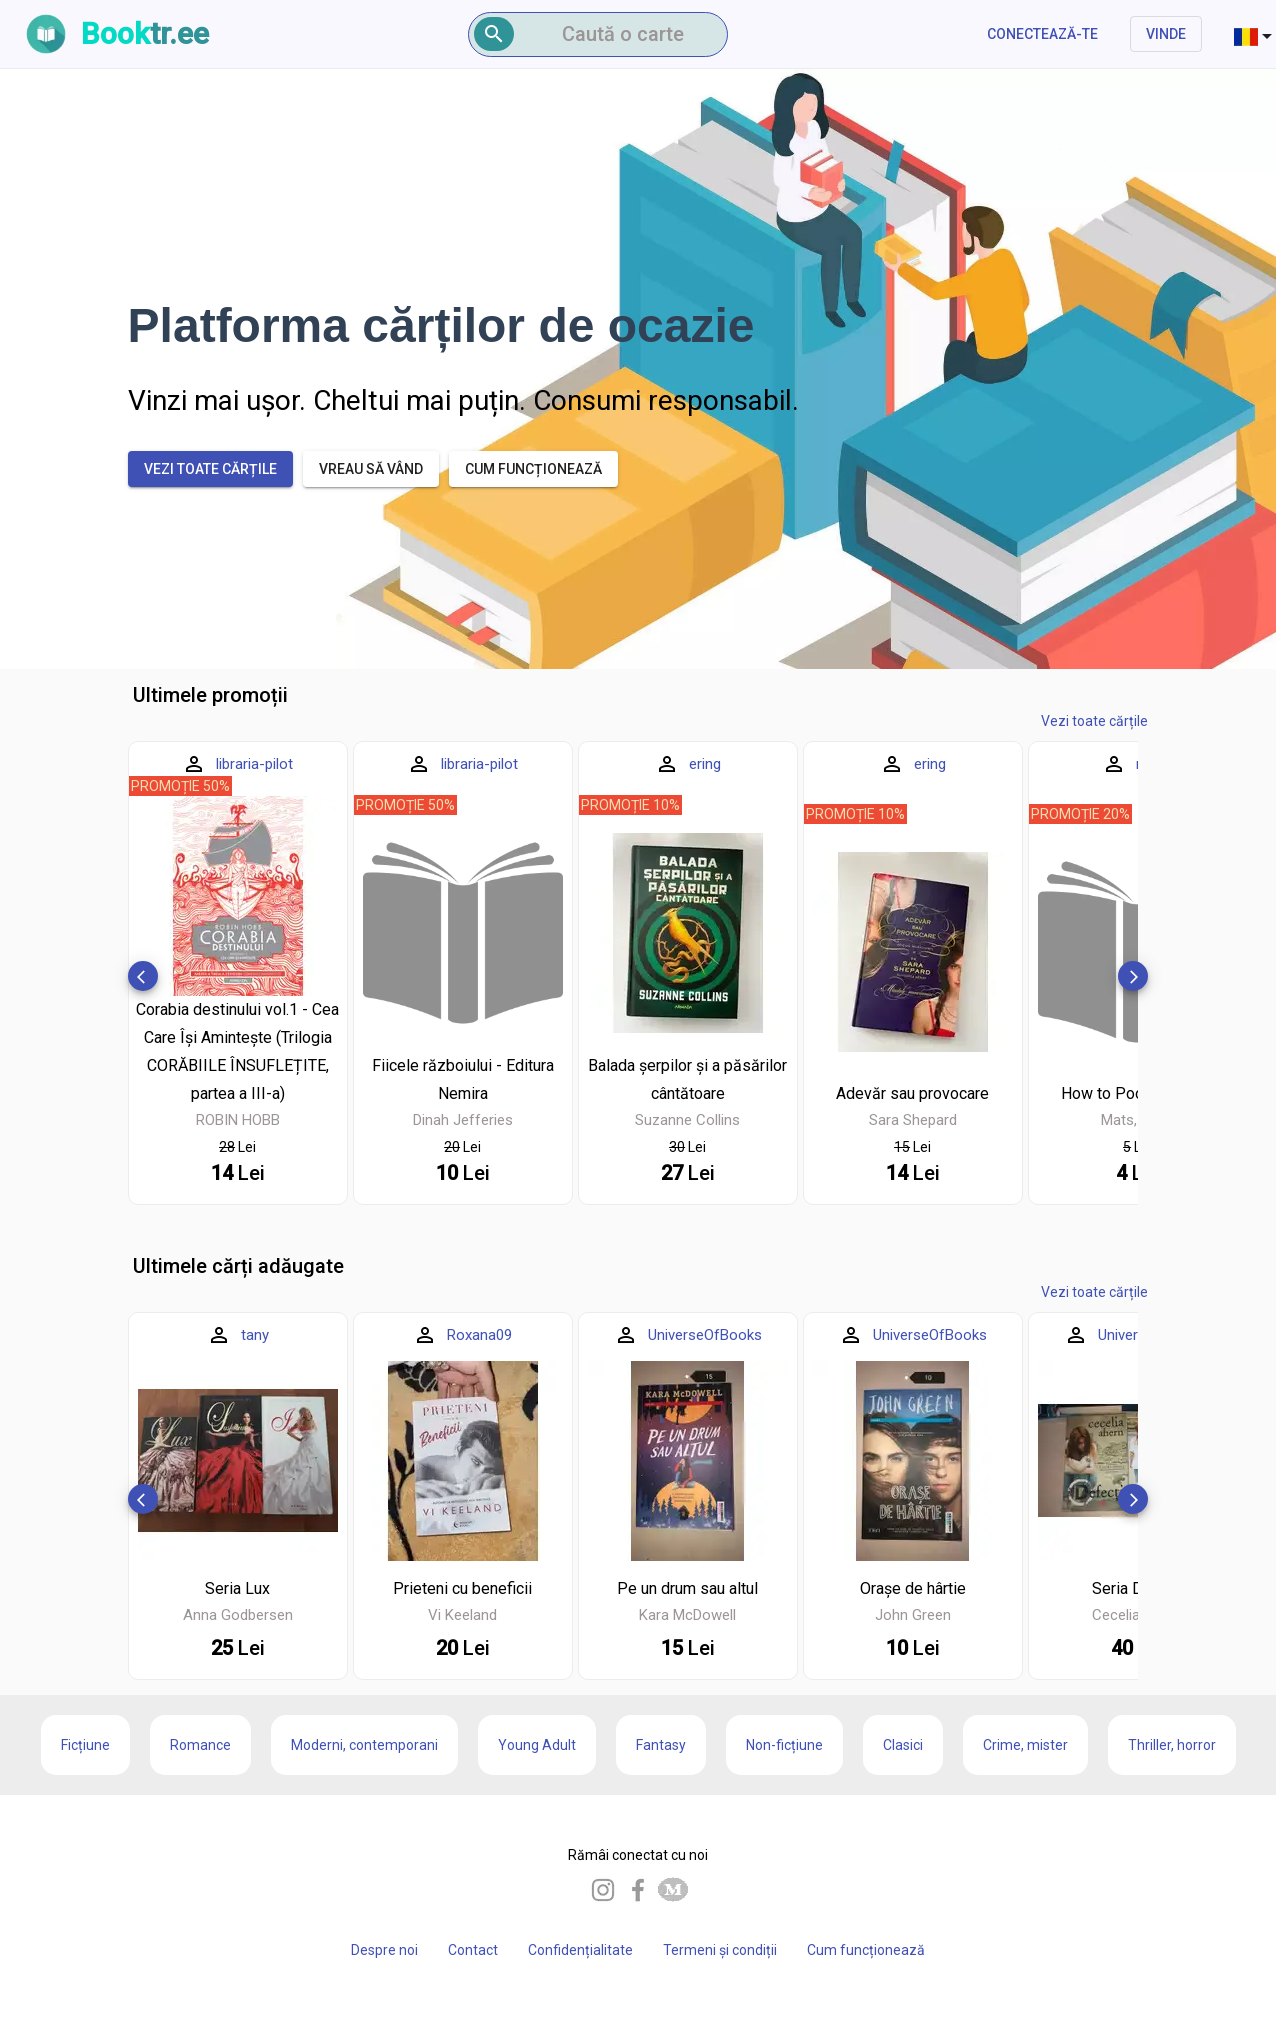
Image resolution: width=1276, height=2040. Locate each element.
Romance (200, 1745)
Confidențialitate (580, 1950)
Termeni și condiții (720, 1950)
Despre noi (384, 1950)
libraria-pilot (254, 764)
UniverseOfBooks (705, 1335)
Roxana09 (479, 1335)
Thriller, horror (1172, 1745)
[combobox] (1255, 34)
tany (255, 1335)
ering (705, 764)
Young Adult (537, 1745)
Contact (473, 1950)
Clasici (903, 1745)
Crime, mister (1025, 1745)
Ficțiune (85, 1745)
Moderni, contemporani (364, 1745)
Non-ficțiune (784, 1745)
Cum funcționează (866, 1950)
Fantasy (661, 1745)
